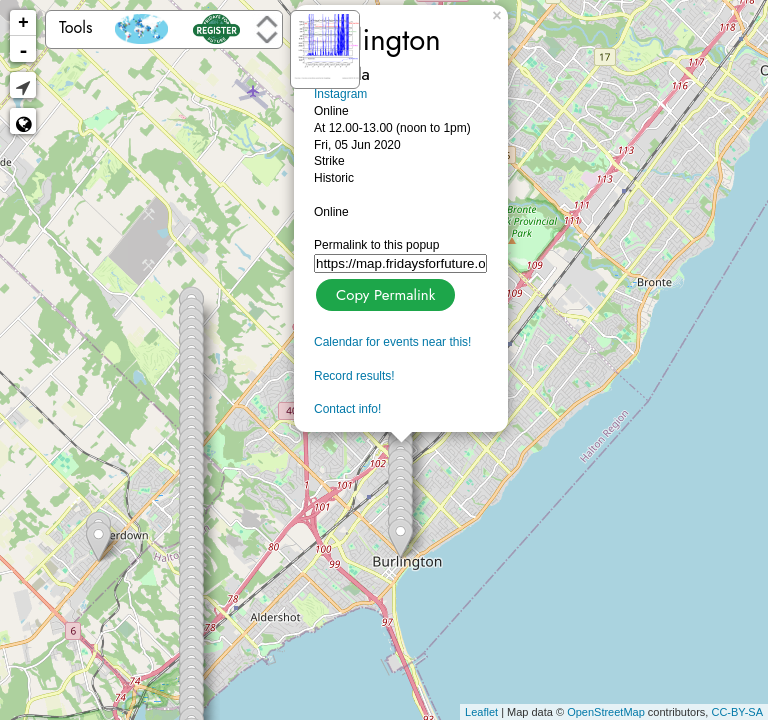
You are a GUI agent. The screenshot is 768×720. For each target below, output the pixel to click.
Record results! (354, 376)
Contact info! (347, 409)
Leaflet (481, 712)
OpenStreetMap (606, 712)
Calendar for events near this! (392, 342)
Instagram (340, 94)
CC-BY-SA (737, 712)
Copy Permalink (383, 292)
